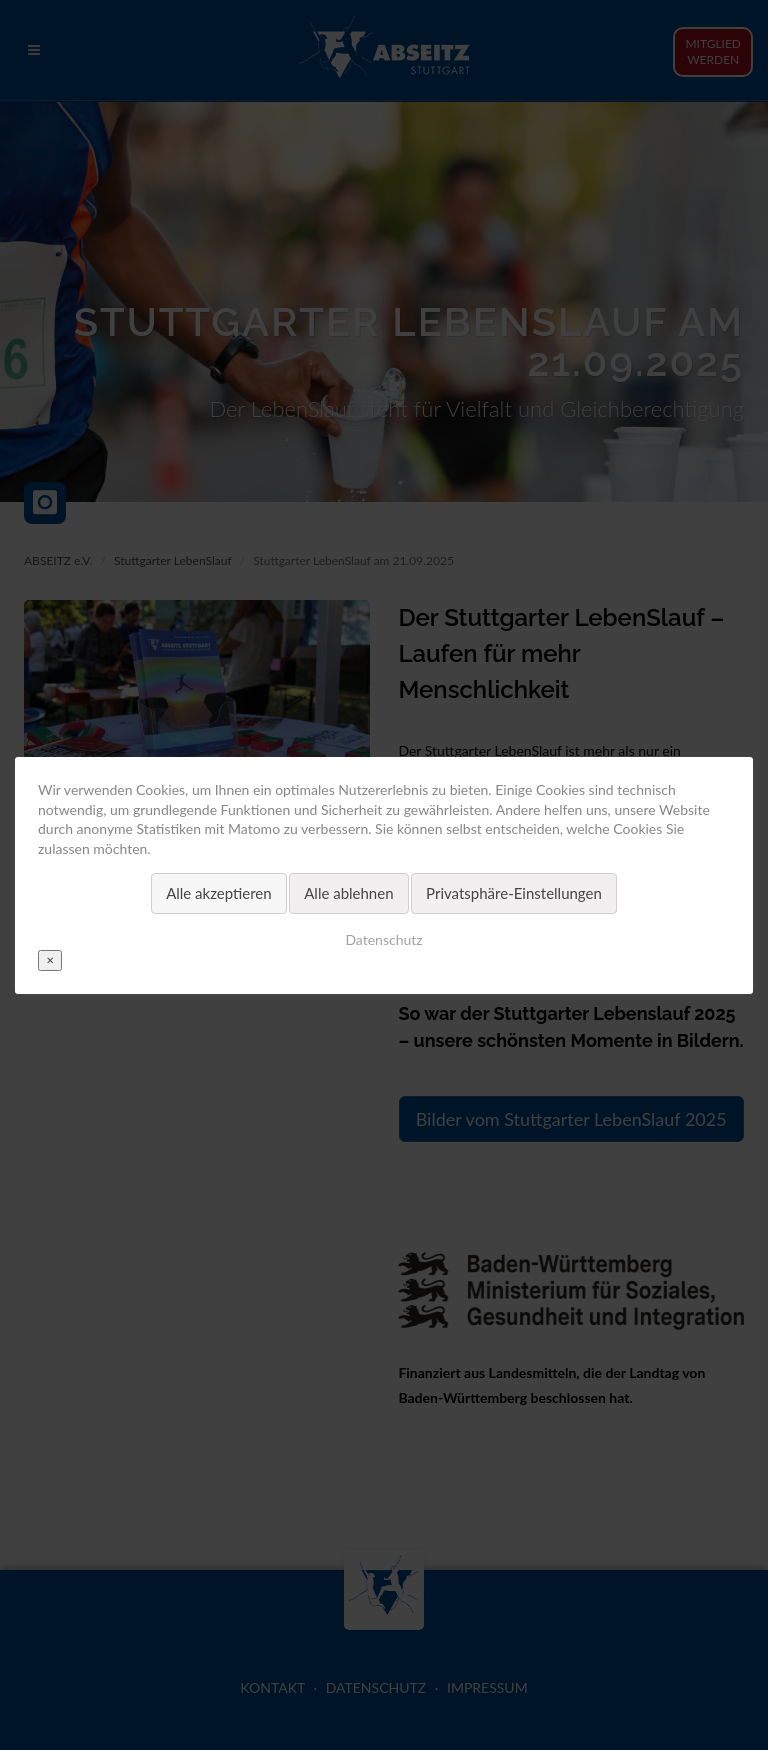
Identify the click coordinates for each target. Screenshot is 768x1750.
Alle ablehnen (348, 893)
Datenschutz (383, 938)
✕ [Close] (50, 959)
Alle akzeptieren (219, 893)
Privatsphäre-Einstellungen (514, 893)
